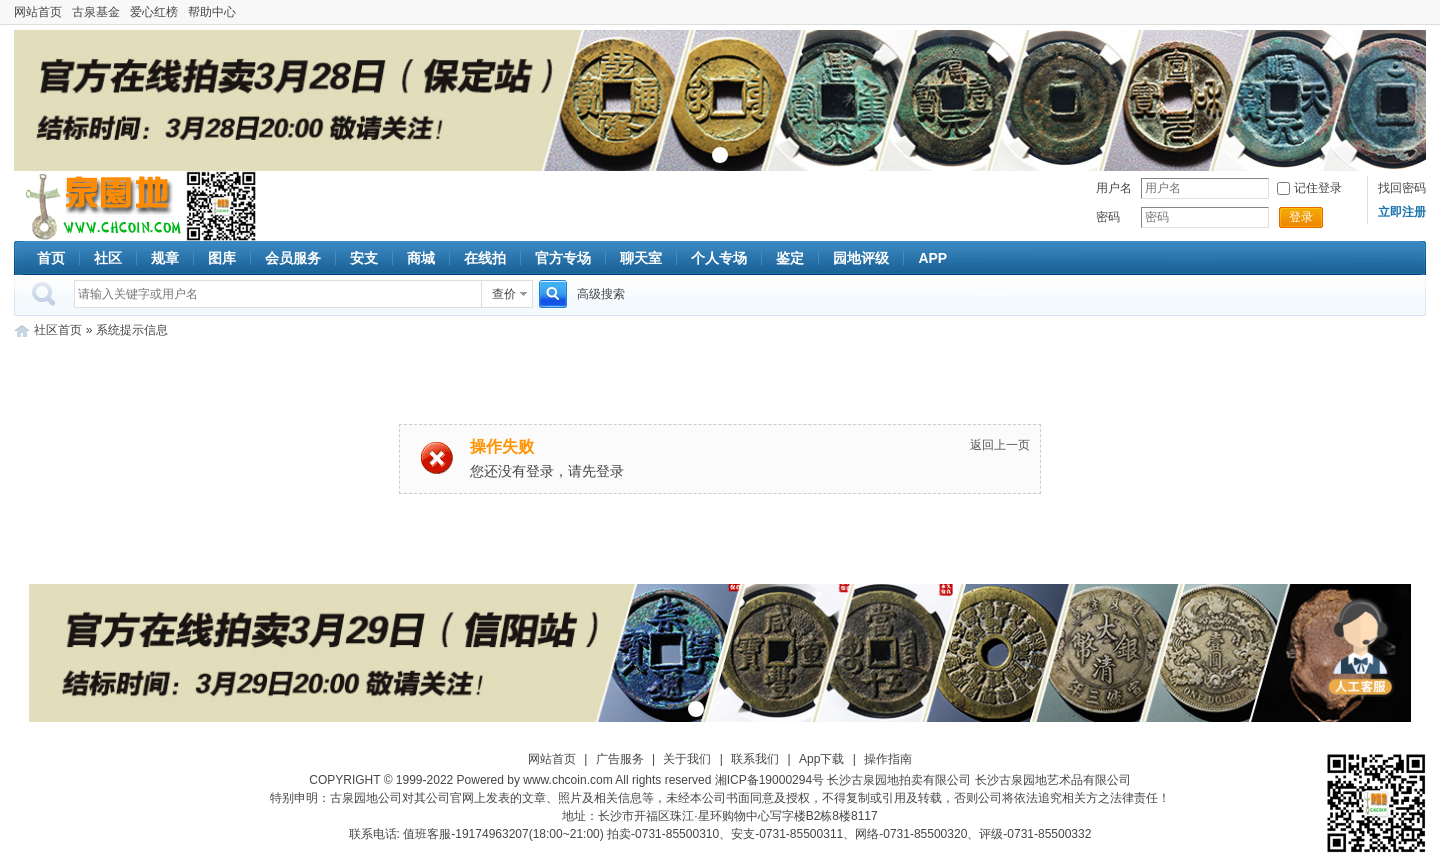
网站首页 (38, 12)
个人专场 (719, 258)
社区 (108, 258)
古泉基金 (96, 12)
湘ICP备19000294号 (769, 780)
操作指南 (888, 759)
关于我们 (687, 759)
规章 (165, 258)
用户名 (1114, 188)
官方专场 (563, 258)
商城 (421, 258)
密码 (1108, 217)
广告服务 (620, 759)
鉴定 (790, 258)
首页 (51, 258)
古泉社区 (100, 206)
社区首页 (58, 330)
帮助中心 (212, 12)
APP (932, 258)
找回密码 (1402, 188)
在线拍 (485, 258)
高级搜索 (601, 294)
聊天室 (641, 258)
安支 (364, 258)
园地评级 (861, 258)
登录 (1301, 217)
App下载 (821, 759)
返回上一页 (1000, 445)
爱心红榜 (154, 12)
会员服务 (293, 258)
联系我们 (755, 759)
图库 (222, 258)
